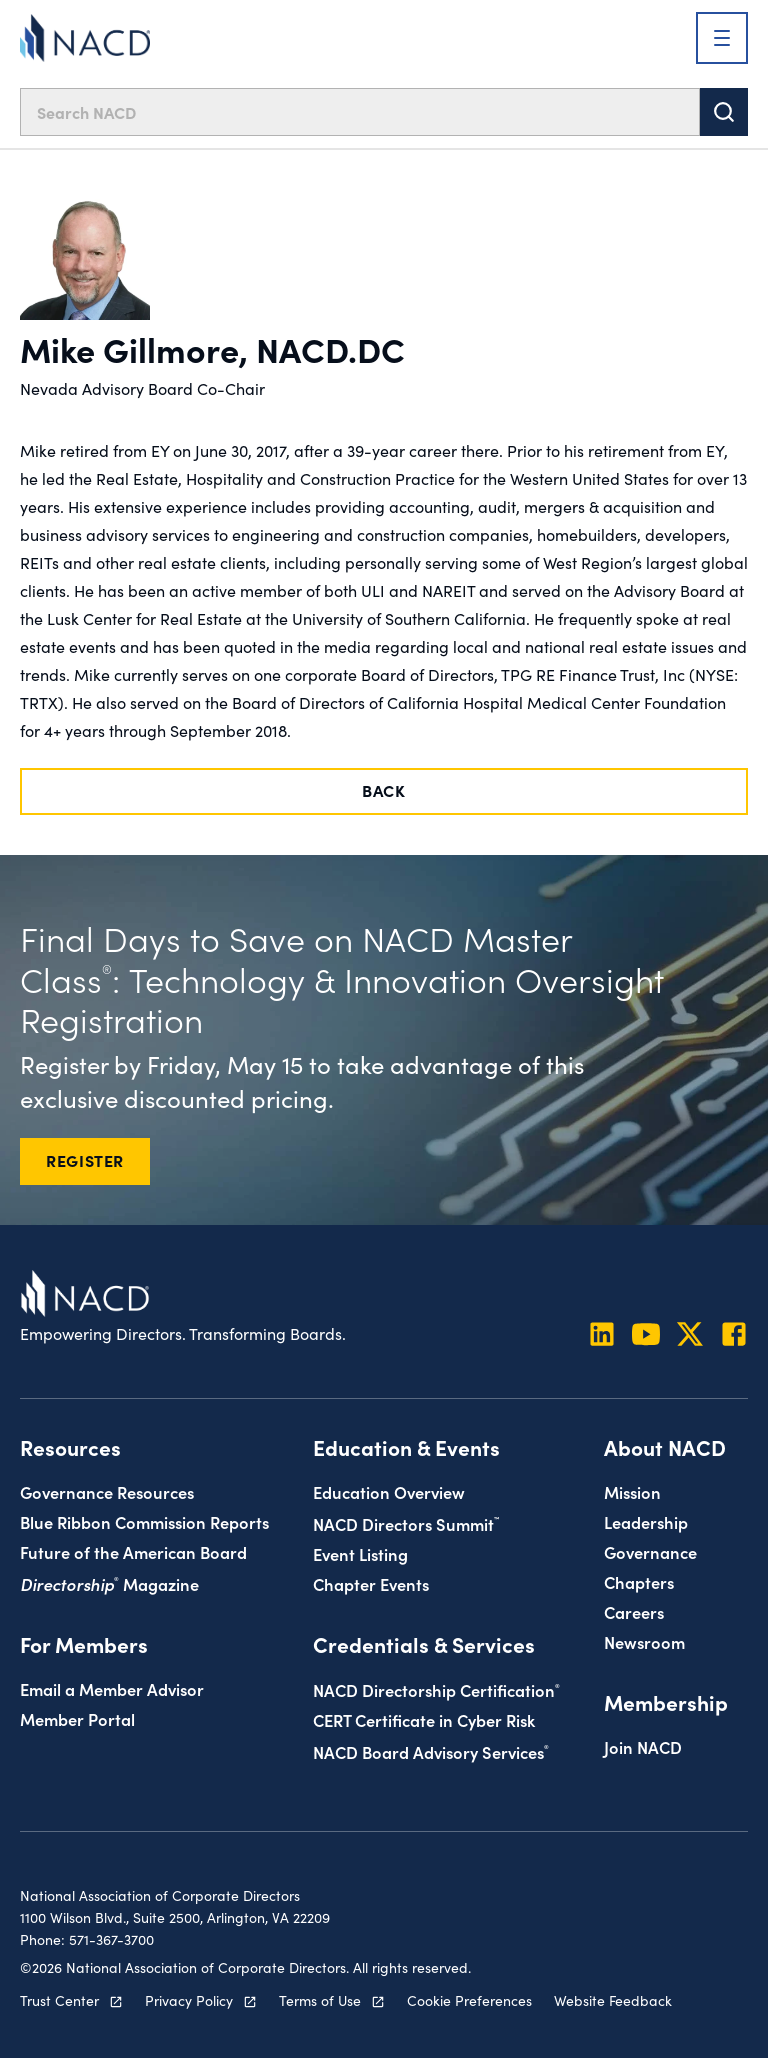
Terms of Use (320, 2000)
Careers (634, 1611)
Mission (632, 1491)
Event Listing (360, 1553)
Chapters (639, 1581)
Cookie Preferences (469, 2000)
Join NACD (643, 1746)
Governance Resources (107, 1491)
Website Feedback (613, 2000)
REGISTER (85, 1160)
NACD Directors (406, 1523)
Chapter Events (371, 1583)
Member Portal (77, 1718)
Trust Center (59, 2000)
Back (384, 790)
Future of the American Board (133, 1551)
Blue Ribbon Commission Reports (144, 1521)
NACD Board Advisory (431, 1751)
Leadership (646, 1521)
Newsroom (644, 1641)
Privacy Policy (189, 2000)
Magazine (109, 1583)
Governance (650, 1551)
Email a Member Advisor (112, 1688)
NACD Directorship (436, 1689)
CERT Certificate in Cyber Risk (424, 1719)
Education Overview (389, 1491)
